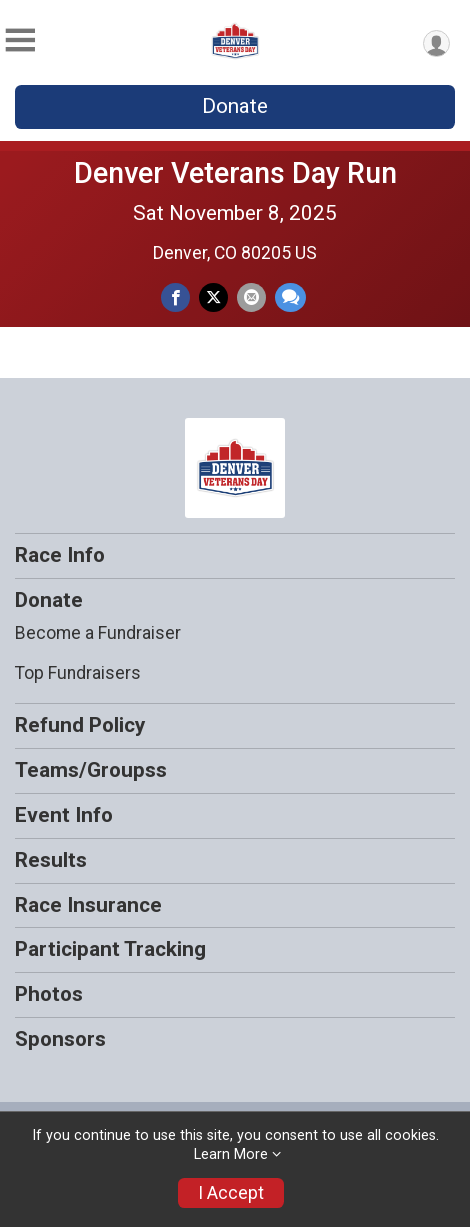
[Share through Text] (290, 297)
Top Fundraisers (78, 673)
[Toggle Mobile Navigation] (20, 40)
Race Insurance (88, 905)
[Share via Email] (251, 297)
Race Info (60, 555)
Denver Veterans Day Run (235, 173)
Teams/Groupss (91, 770)
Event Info (64, 815)
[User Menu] (436, 43)
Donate (235, 106)
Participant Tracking (110, 949)
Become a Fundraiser (98, 633)
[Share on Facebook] (175, 297)
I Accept (231, 1193)
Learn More (231, 1154)
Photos (49, 994)
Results (51, 860)
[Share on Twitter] (213, 297)
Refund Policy (80, 725)
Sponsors (60, 1039)
